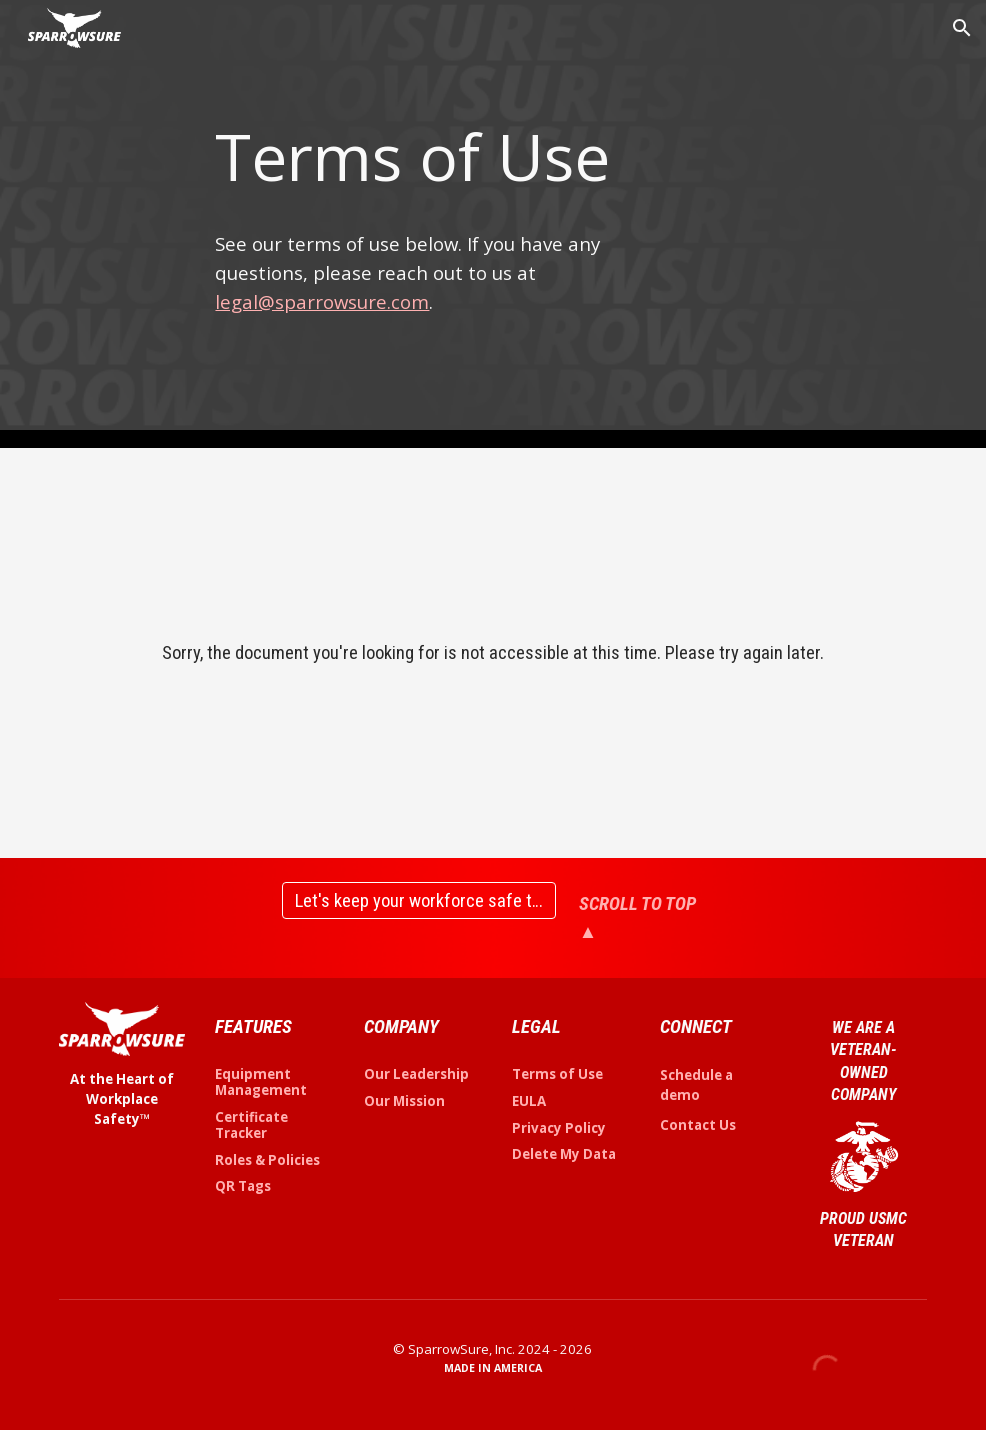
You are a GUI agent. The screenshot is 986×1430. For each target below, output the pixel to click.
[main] (418, 157)
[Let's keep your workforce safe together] (419, 900)
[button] (962, 28)
